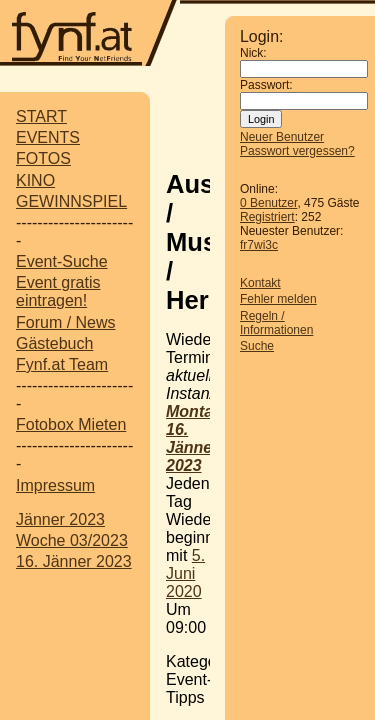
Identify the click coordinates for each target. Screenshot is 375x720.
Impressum (55, 485)
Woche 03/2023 (72, 540)
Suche (257, 346)
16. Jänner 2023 (74, 561)
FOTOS (43, 158)
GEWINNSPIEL (71, 201)
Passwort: (266, 85)
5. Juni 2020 (185, 573)
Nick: (253, 53)
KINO (35, 180)
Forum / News (66, 322)
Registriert (267, 217)
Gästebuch (54, 343)
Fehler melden (278, 299)
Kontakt (260, 283)
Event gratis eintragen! (58, 291)
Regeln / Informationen (276, 323)
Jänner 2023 (60, 519)
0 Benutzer (268, 203)
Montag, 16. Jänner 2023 (196, 438)
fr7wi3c (259, 245)
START (41, 116)
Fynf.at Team (62, 364)
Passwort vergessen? (297, 151)
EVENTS (48, 137)
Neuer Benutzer (282, 137)
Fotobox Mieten (71, 424)
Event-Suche (62, 261)
